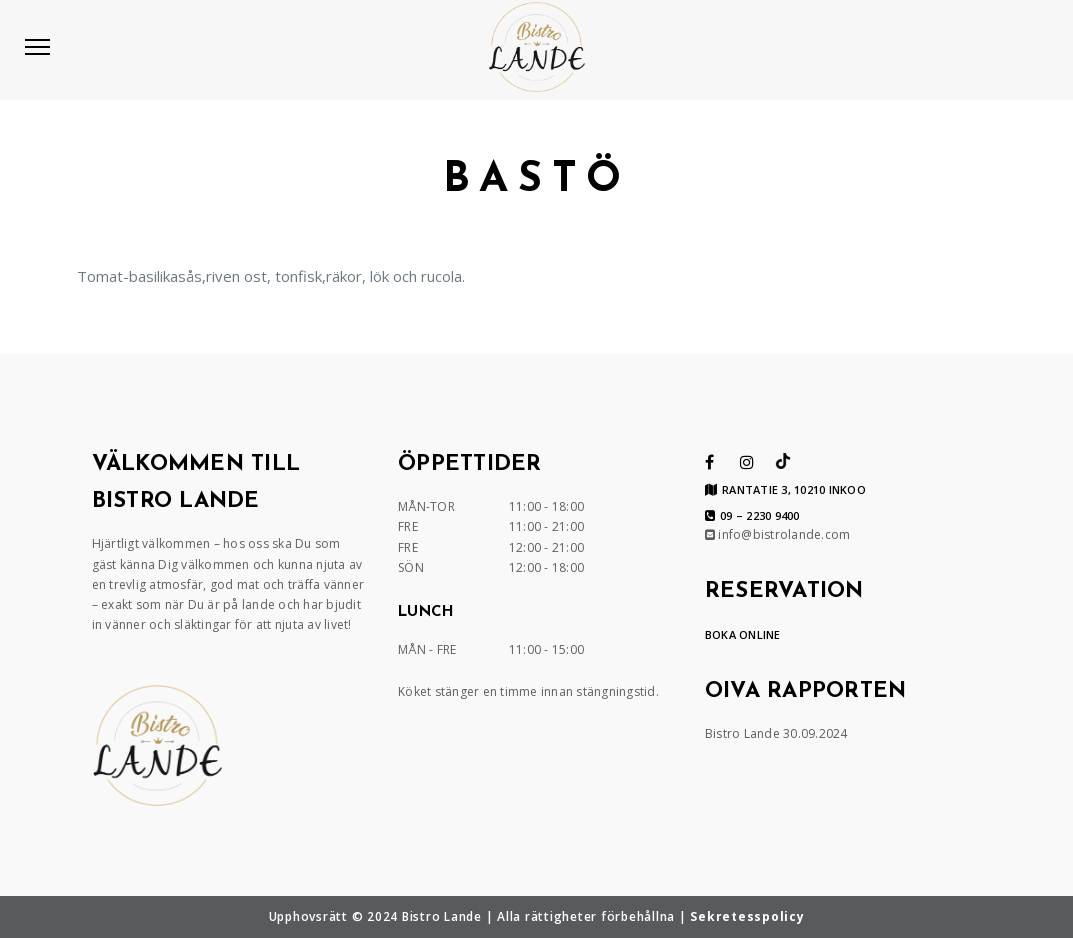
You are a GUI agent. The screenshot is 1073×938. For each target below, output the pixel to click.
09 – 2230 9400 (752, 516)
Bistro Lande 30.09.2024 (776, 733)
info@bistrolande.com (778, 534)
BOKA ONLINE (743, 634)
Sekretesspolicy (747, 916)
